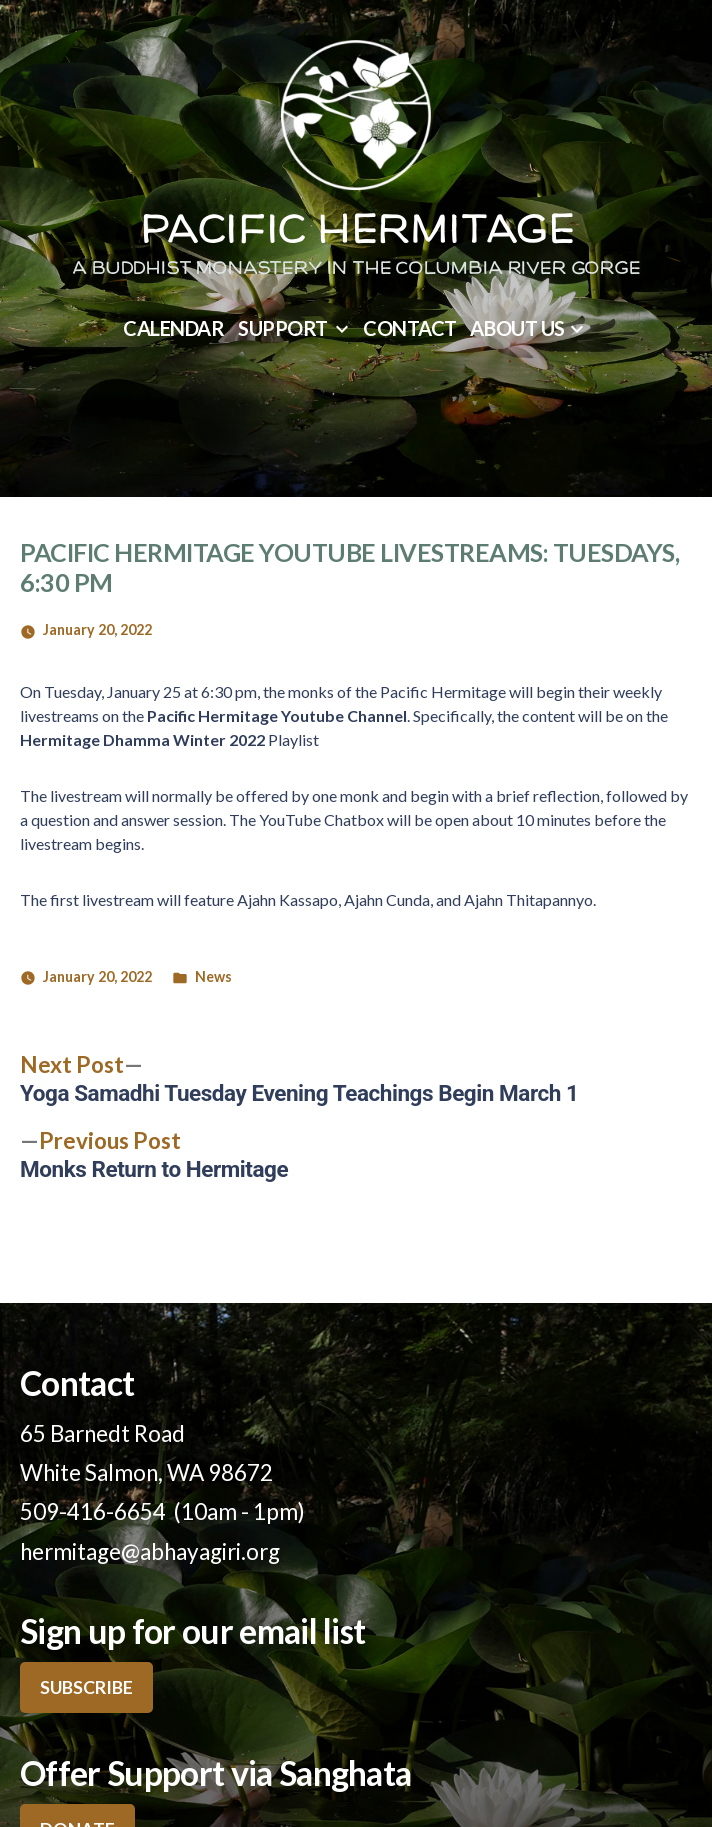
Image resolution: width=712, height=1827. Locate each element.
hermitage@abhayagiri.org (150, 1551)
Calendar (173, 328)
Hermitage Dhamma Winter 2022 (142, 739)
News (213, 976)
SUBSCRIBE (86, 1687)
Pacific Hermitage (356, 232)
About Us (517, 328)
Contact (410, 328)
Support (283, 328)
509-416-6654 (93, 1511)
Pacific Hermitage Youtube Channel (277, 715)
